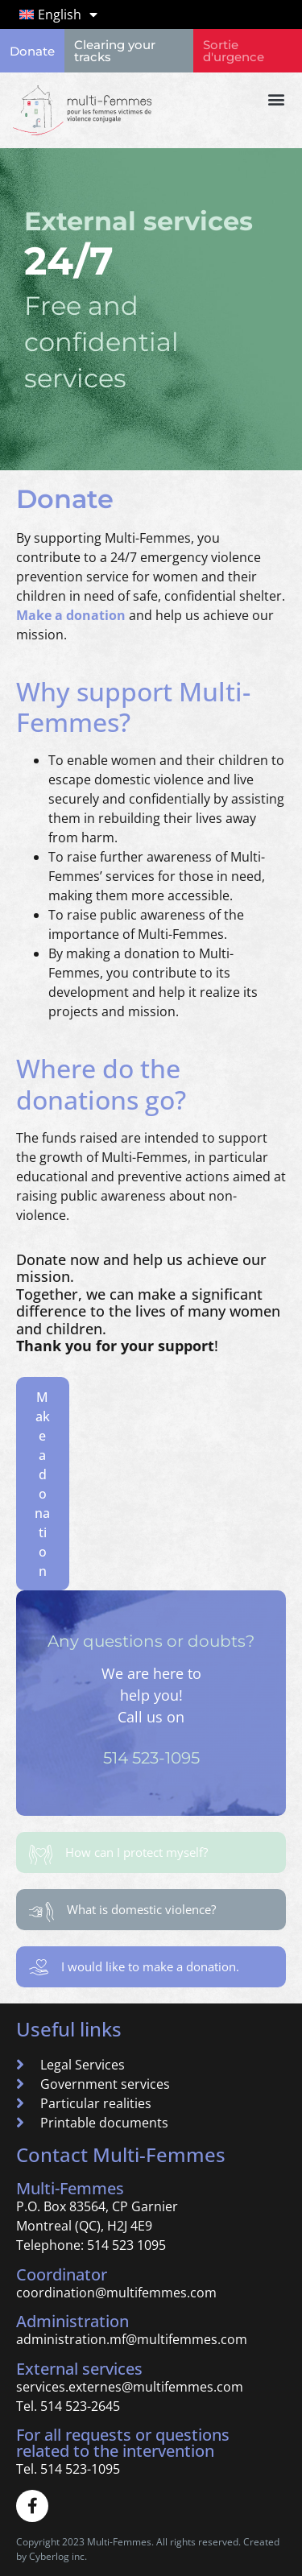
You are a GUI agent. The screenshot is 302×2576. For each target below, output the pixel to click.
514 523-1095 (151, 1758)
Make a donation (71, 615)
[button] (276, 98)
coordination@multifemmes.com (116, 2292)
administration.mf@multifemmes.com (131, 2339)
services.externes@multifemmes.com (129, 2387)
